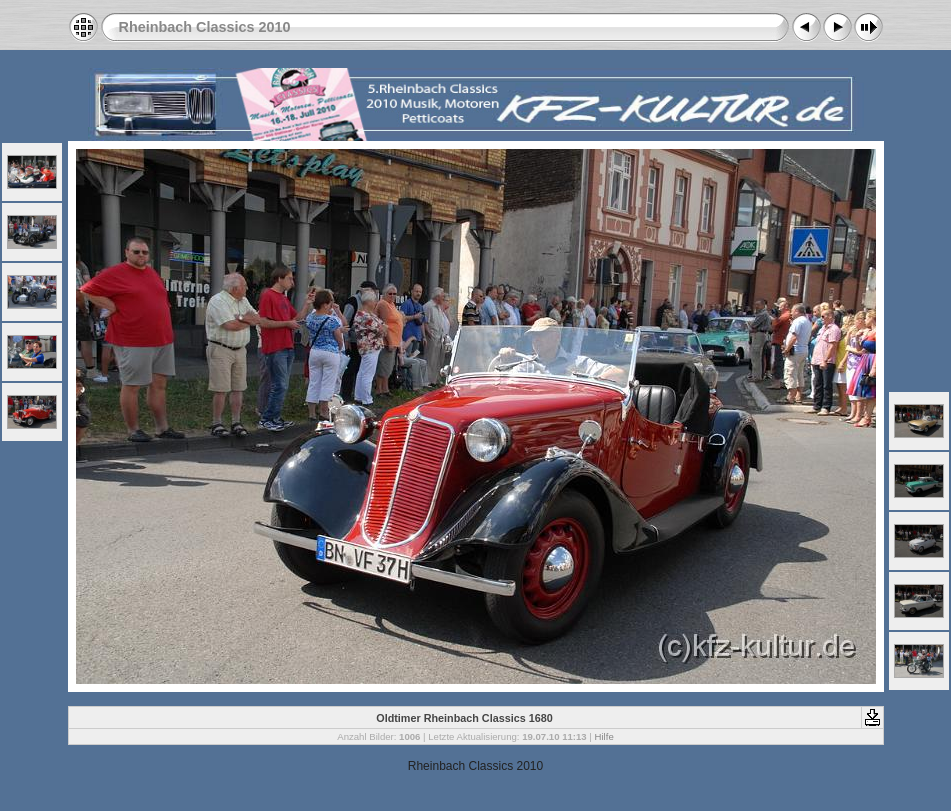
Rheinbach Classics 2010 (205, 27)
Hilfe (604, 736)
